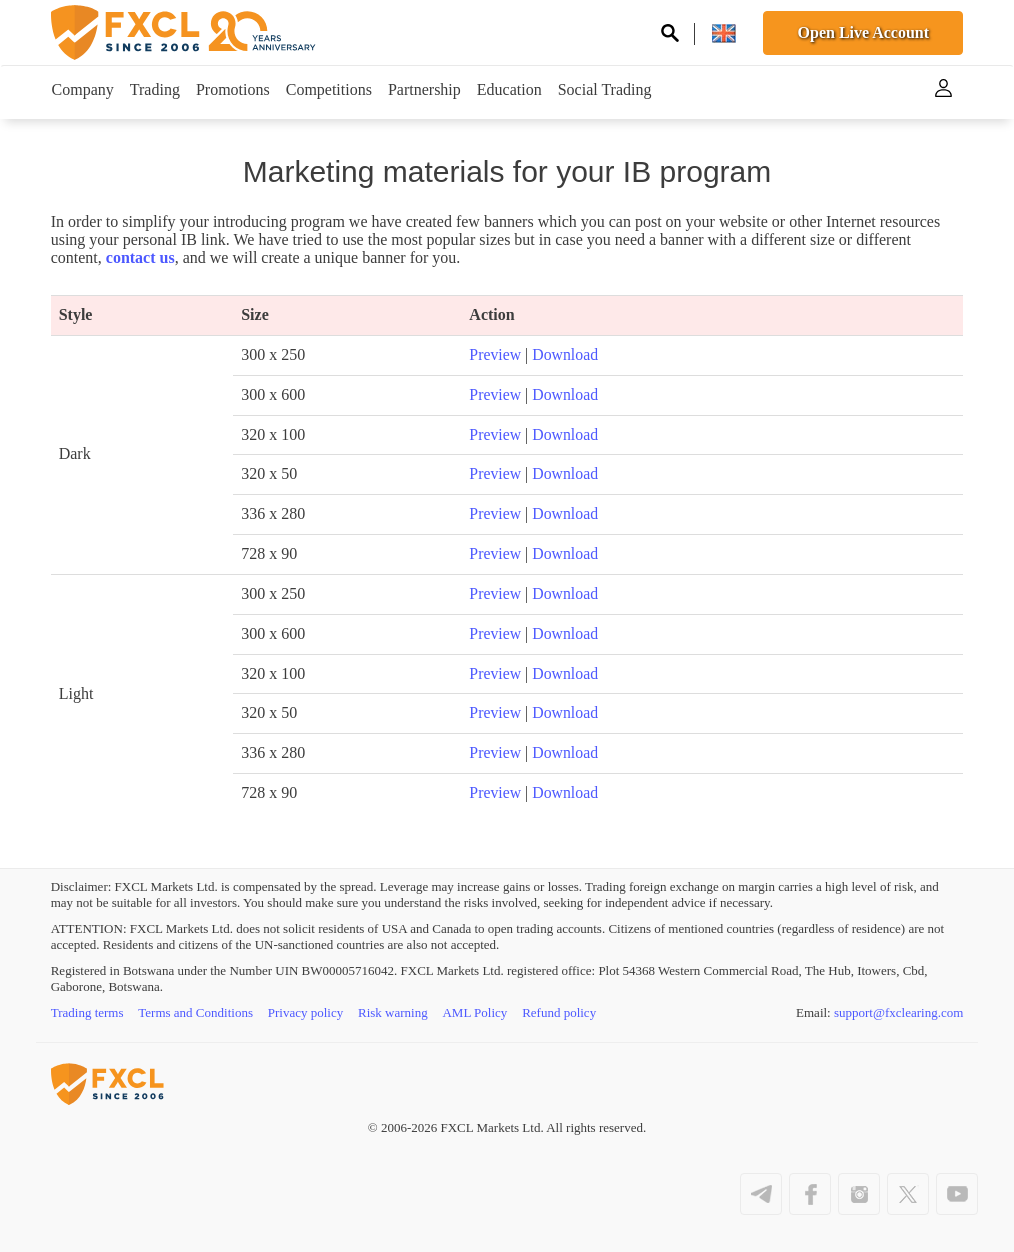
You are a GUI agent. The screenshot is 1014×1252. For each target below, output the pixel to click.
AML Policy (475, 1012)
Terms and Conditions (196, 1012)
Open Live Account (864, 32)
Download (566, 354)
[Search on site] (670, 35)
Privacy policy (305, 1012)
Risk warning (394, 1012)
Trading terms (87, 1012)
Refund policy (560, 1012)
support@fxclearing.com (898, 1012)
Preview (495, 354)
